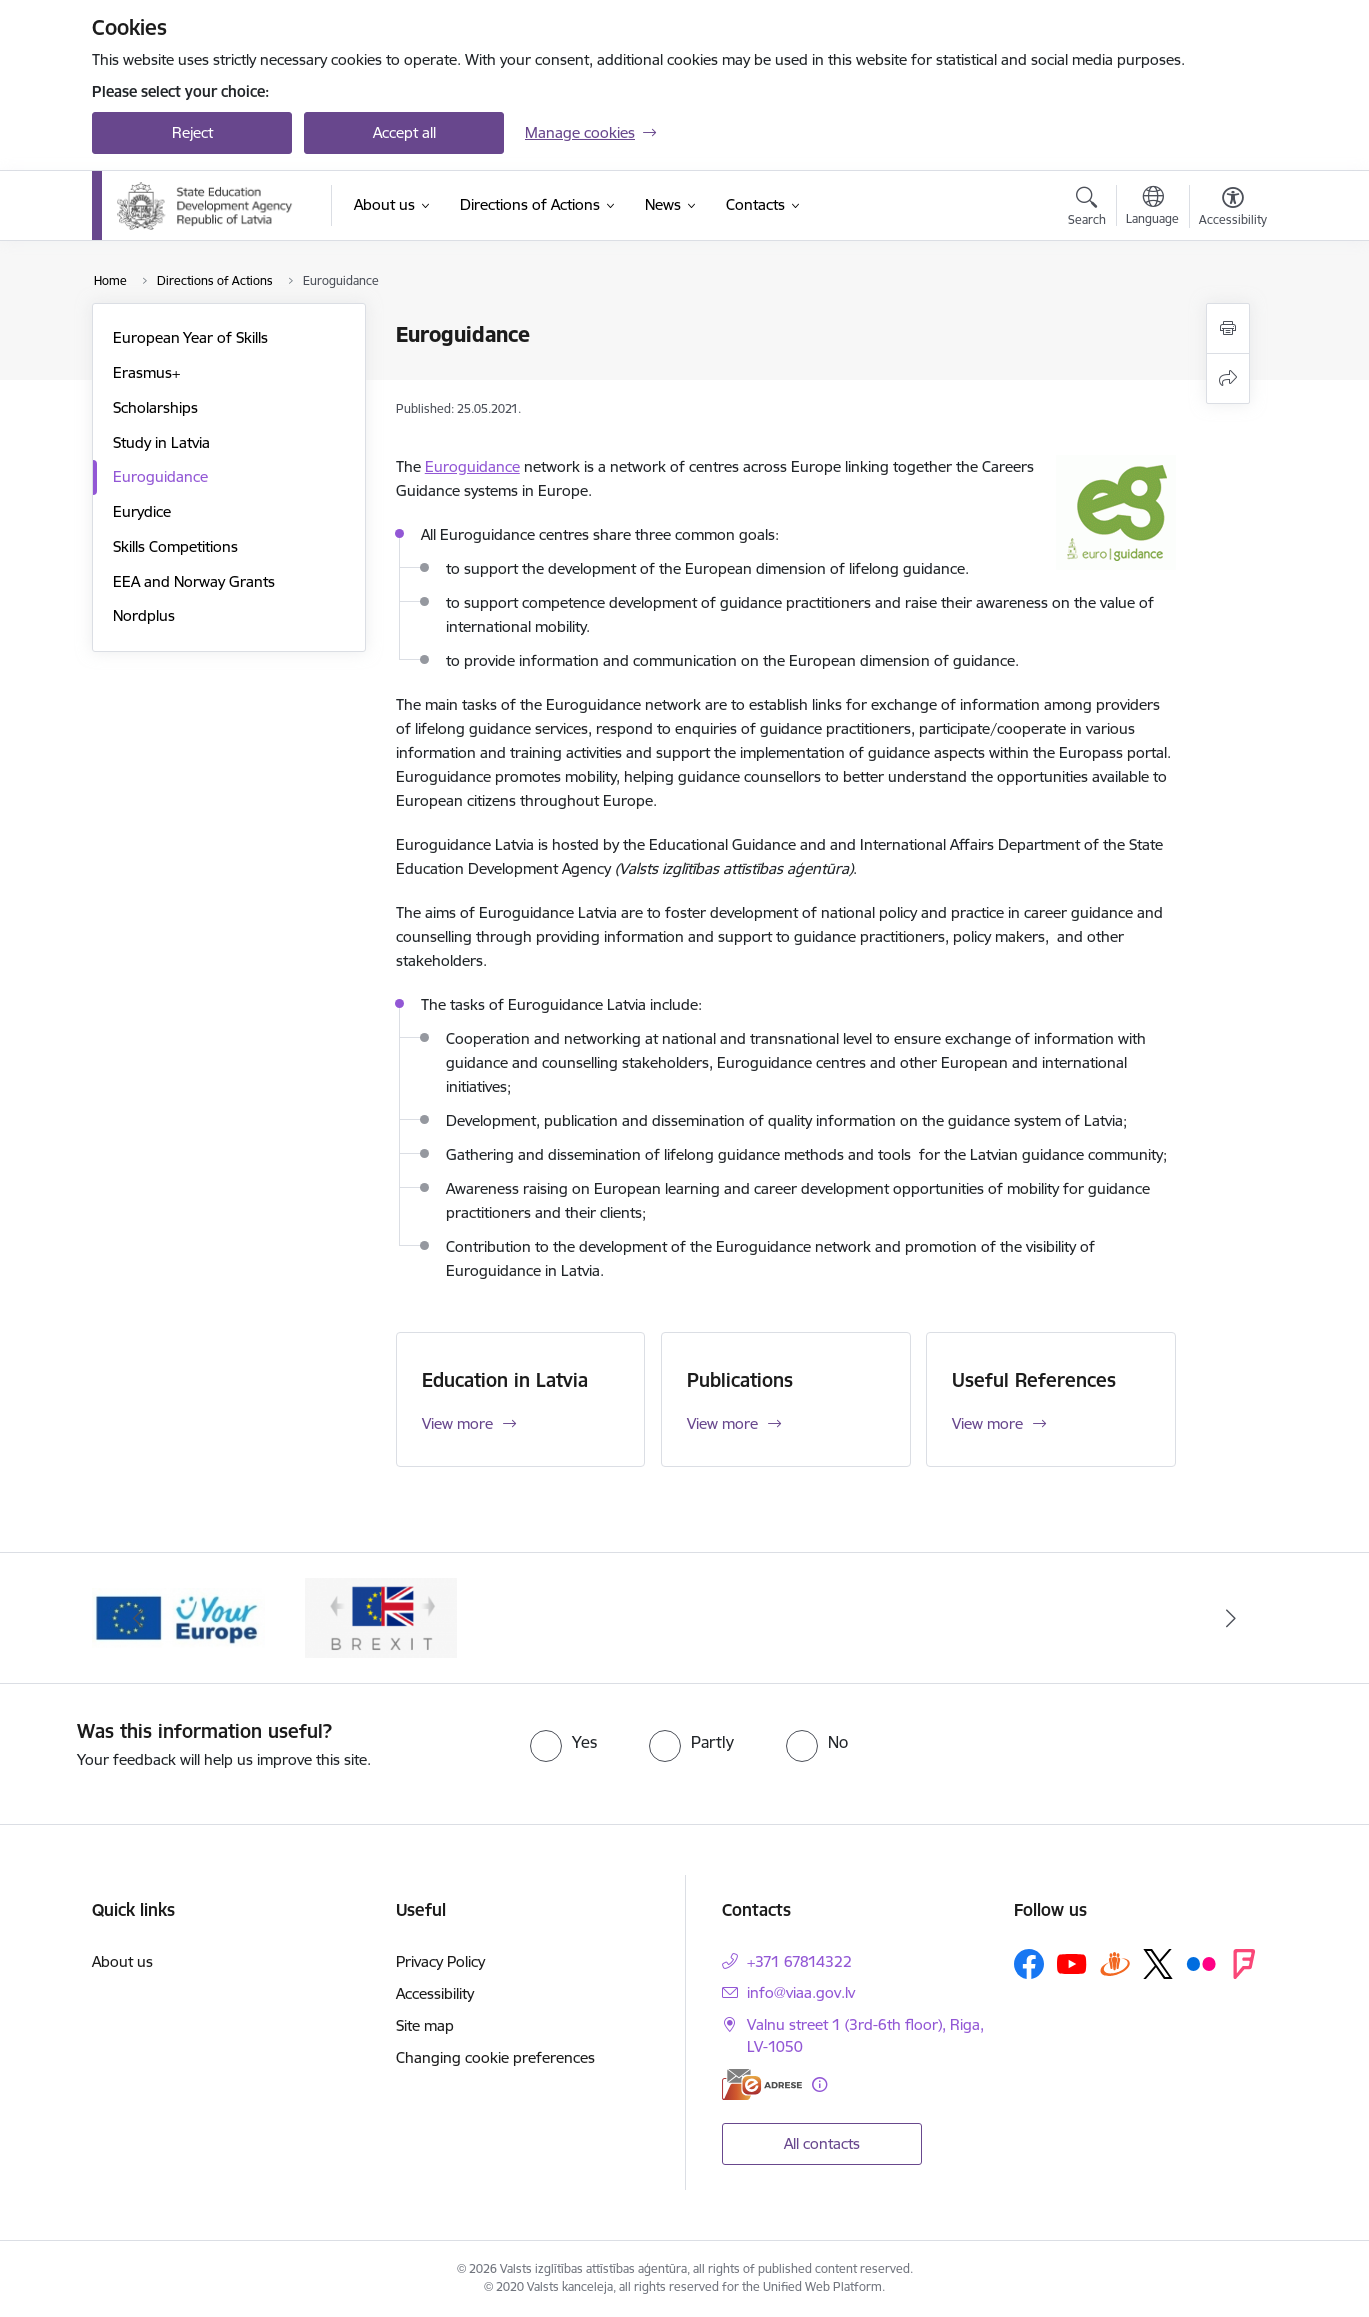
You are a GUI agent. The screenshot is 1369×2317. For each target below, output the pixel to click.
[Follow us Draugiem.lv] (1115, 1963)
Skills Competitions (175, 546)
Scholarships (155, 407)
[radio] (563, 1742)
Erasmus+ (146, 372)
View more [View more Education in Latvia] (457, 1423)
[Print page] (1228, 328)
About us (122, 1961)
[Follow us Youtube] (1072, 1963)
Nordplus (144, 615)
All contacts (822, 2143)
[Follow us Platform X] (1158, 1964)
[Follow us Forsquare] (1244, 1964)
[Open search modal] (1087, 209)
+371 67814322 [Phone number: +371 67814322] (799, 1961)
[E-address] (762, 2084)
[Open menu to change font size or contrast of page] (1233, 209)
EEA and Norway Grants (194, 581)
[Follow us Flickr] (1201, 1963)
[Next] (1232, 1618)
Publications (740, 1380)
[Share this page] (1228, 378)
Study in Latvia (161, 442)
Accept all (404, 132)
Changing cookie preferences (495, 2057)
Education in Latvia (505, 1380)
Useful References (1034, 1380)
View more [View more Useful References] (987, 1423)
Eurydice (142, 511)
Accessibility (435, 1993)
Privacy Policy (440, 1961)
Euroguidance (160, 476)
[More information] (819, 2084)
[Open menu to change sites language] (1152, 208)
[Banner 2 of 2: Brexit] (381, 1616)
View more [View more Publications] (722, 1423)
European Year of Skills (190, 337)
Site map (425, 2025)
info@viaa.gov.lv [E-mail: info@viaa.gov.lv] (801, 1992)
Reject (192, 132)
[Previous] (138, 1618)
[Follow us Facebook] (1029, 1964)
